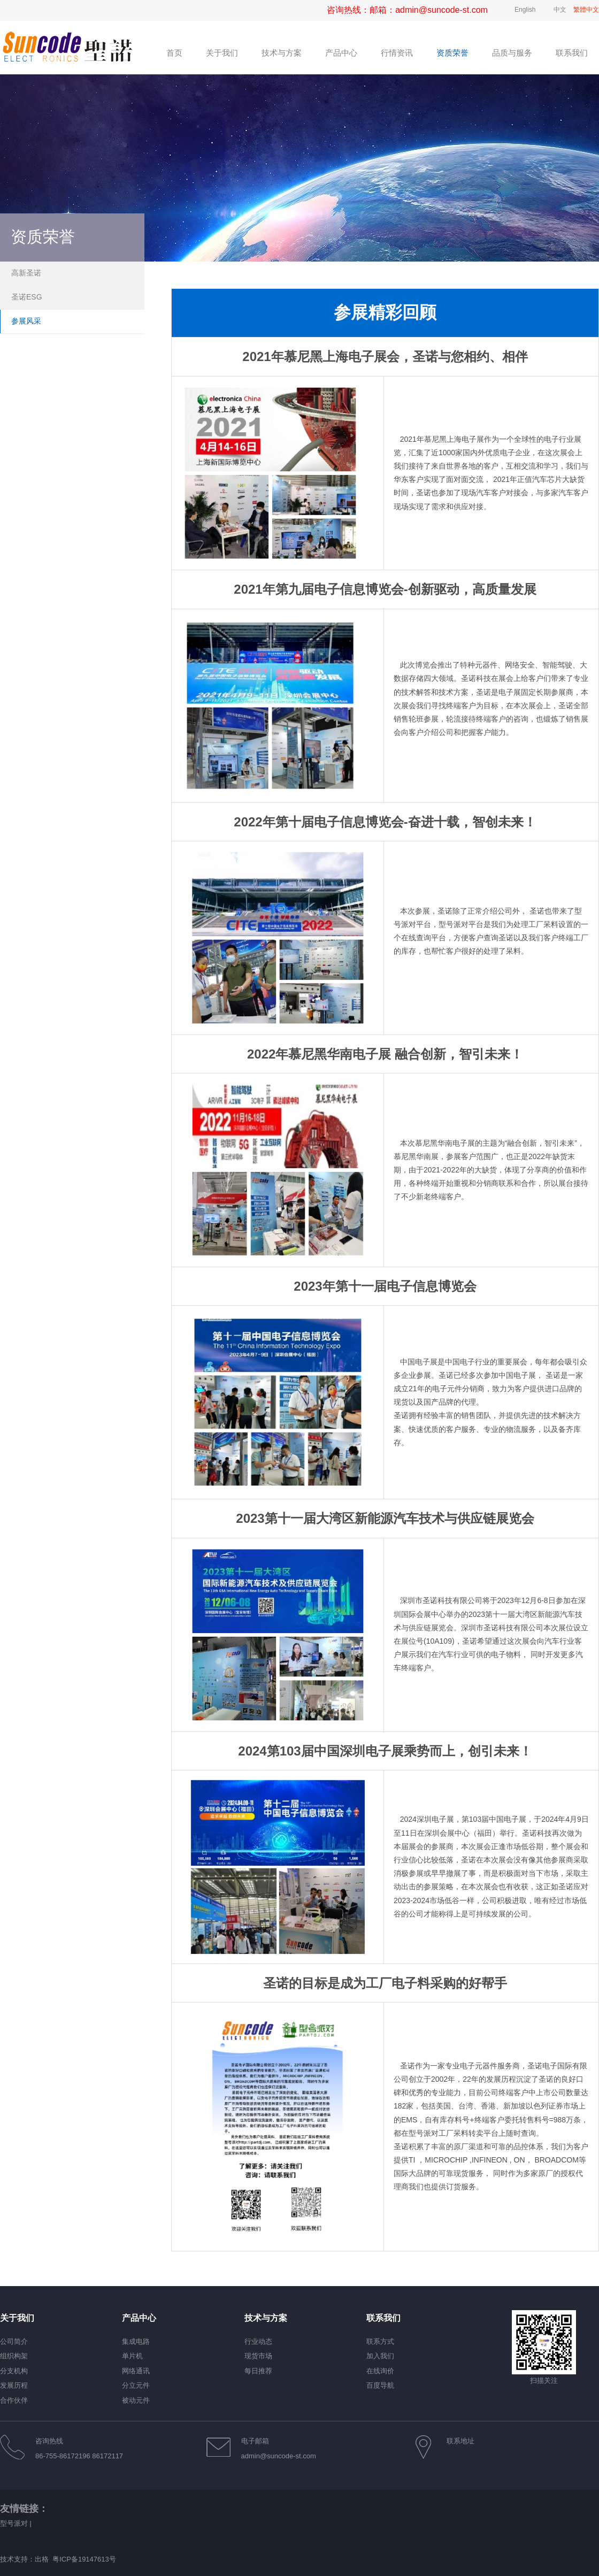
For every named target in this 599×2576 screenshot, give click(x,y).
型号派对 (14, 2523)
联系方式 (380, 2341)
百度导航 (380, 2385)
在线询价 (380, 2371)
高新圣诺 (26, 273)
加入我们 (380, 2356)
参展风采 (26, 321)
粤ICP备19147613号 (84, 2559)
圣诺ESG (26, 297)
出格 (42, 2559)
